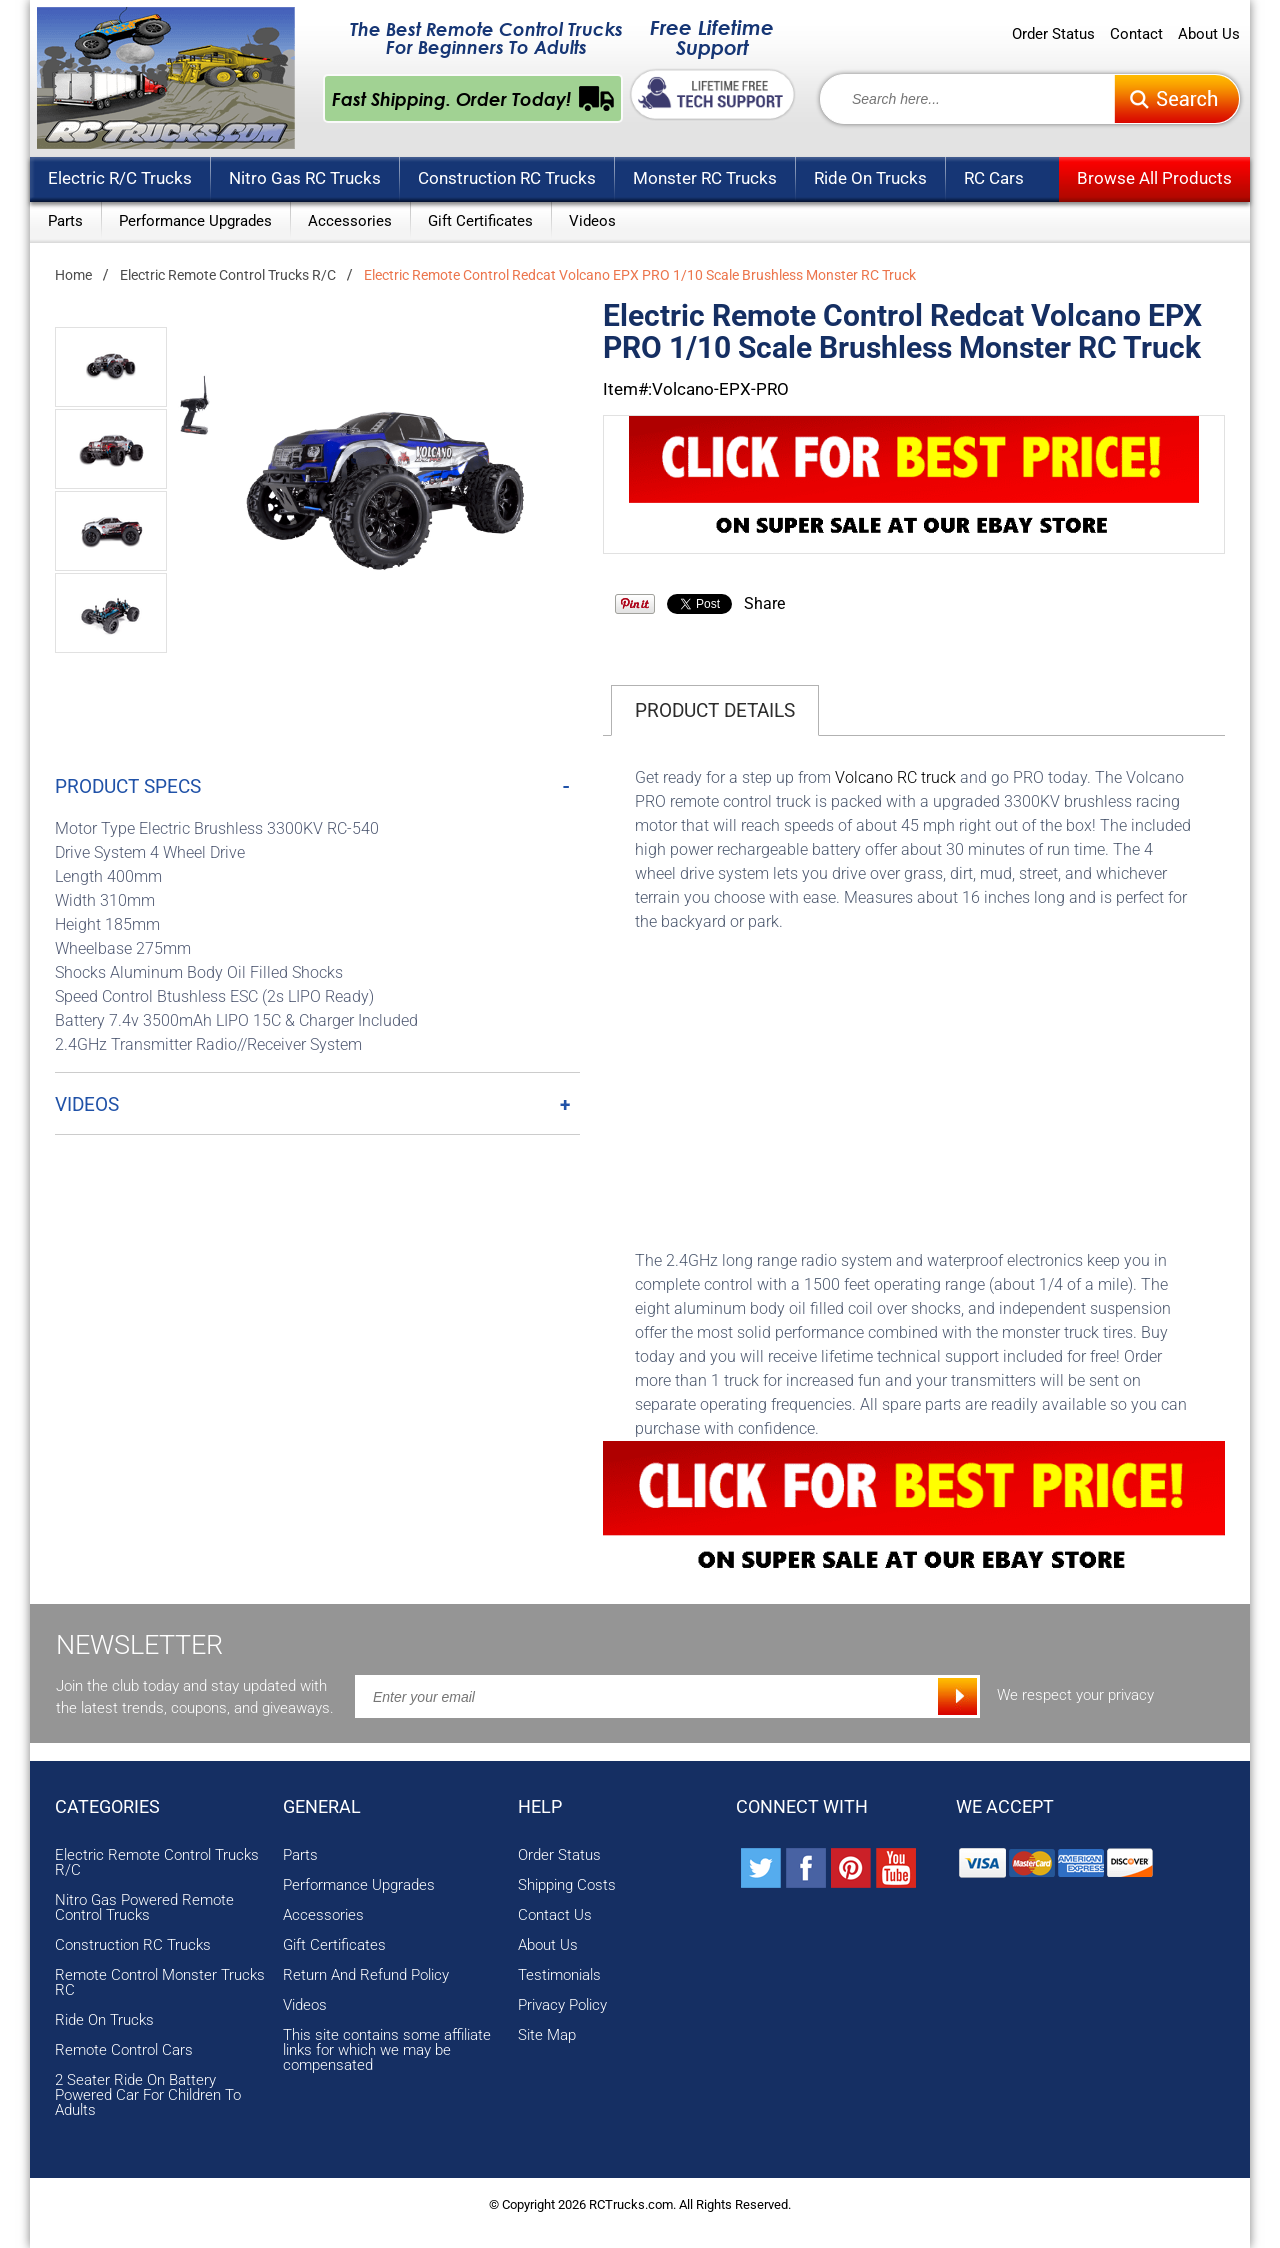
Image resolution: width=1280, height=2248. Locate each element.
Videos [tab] (87, 1107)
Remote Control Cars (124, 2050)
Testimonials (559, 1975)
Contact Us (555, 1915)
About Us (1209, 34)
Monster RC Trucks (705, 178)
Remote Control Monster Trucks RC (160, 1983)
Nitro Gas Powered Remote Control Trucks (144, 1908)
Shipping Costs (567, 1885)
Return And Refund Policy (366, 1975)
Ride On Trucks (870, 178)
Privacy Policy (562, 2005)
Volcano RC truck (895, 777)
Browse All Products (1154, 178)
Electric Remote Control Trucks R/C (157, 1863)
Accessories (350, 221)
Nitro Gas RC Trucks (305, 178)
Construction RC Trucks (507, 178)
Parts (65, 221)
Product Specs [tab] (128, 789)
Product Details (715, 710)
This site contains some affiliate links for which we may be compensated (387, 2050)
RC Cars (994, 178)
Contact (1136, 34)
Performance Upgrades (195, 221)
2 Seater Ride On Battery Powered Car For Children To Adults (148, 2095)
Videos (592, 221)
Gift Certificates (480, 221)
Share (764, 603)
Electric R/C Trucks (120, 178)
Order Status (1053, 34)
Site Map (547, 2035)
